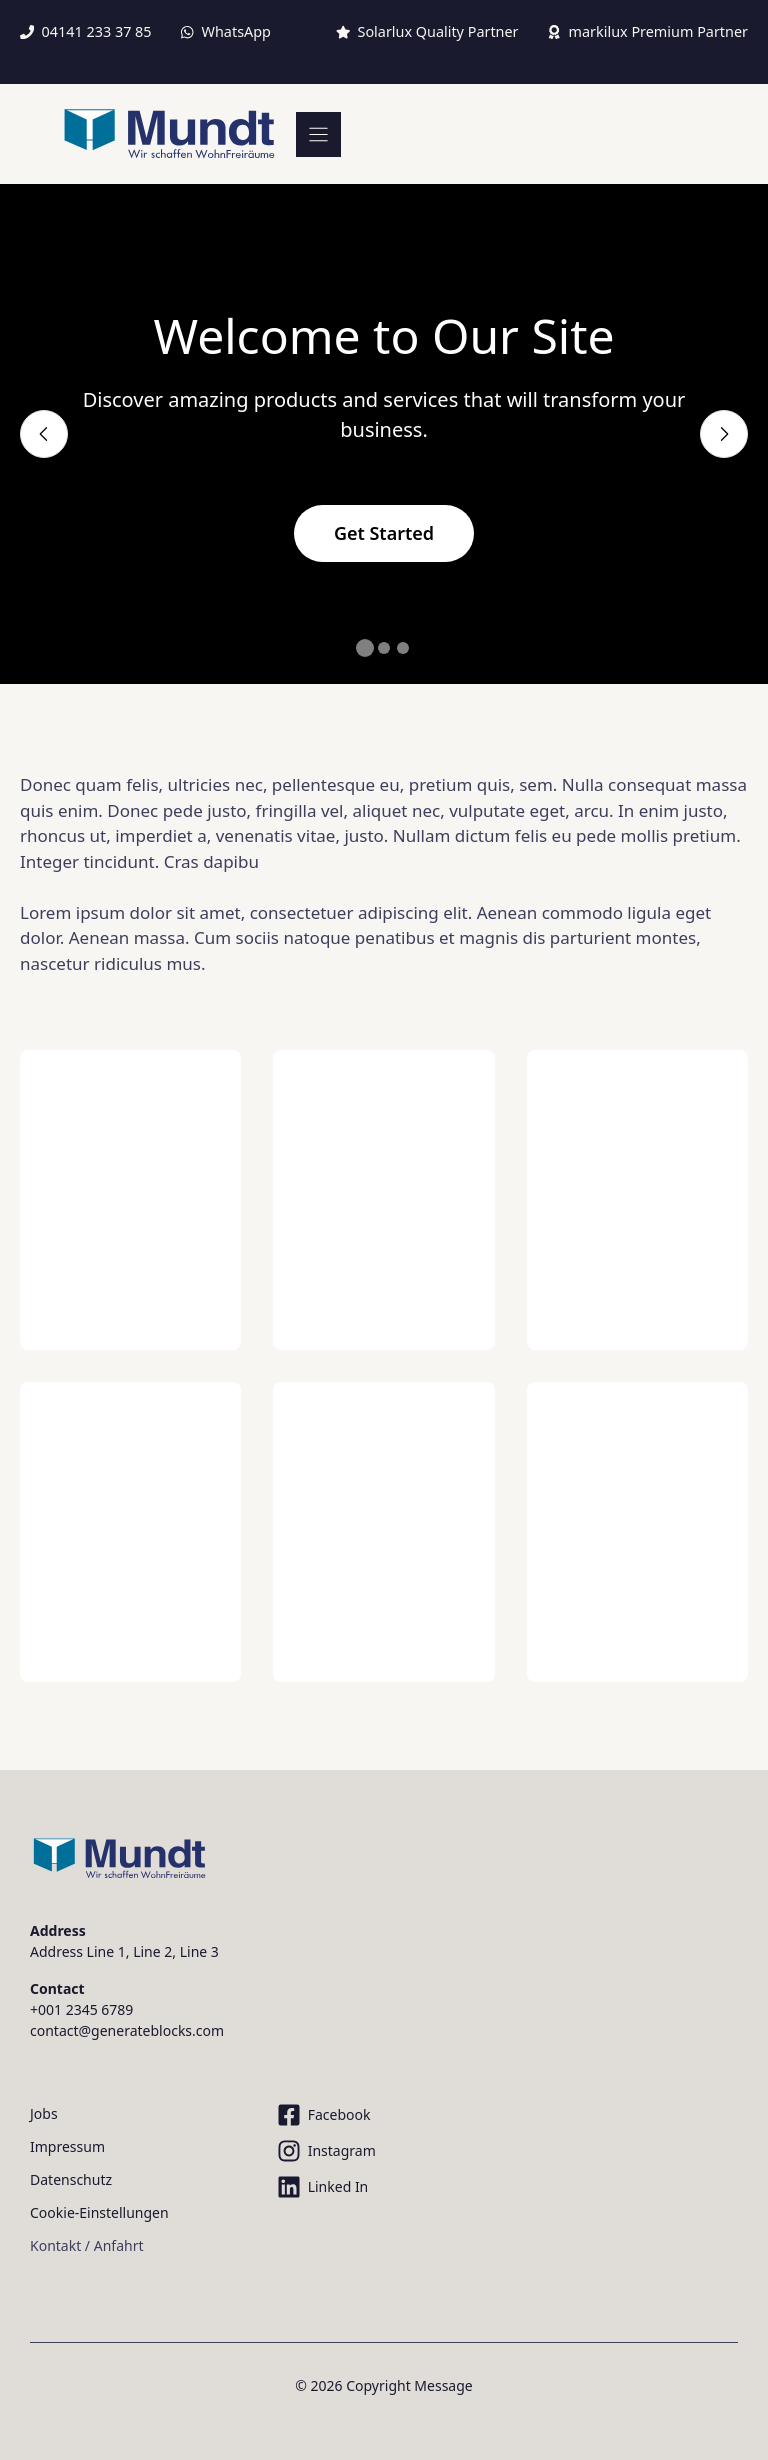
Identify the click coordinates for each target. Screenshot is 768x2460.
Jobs (44, 2113)
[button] (365, 648)
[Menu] (318, 134)
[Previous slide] (44, 434)
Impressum (67, 2146)
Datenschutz (71, 2179)
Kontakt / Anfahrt (86, 2245)
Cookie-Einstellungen (99, 2212)
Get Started (384, 533)
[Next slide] (724, 434)
